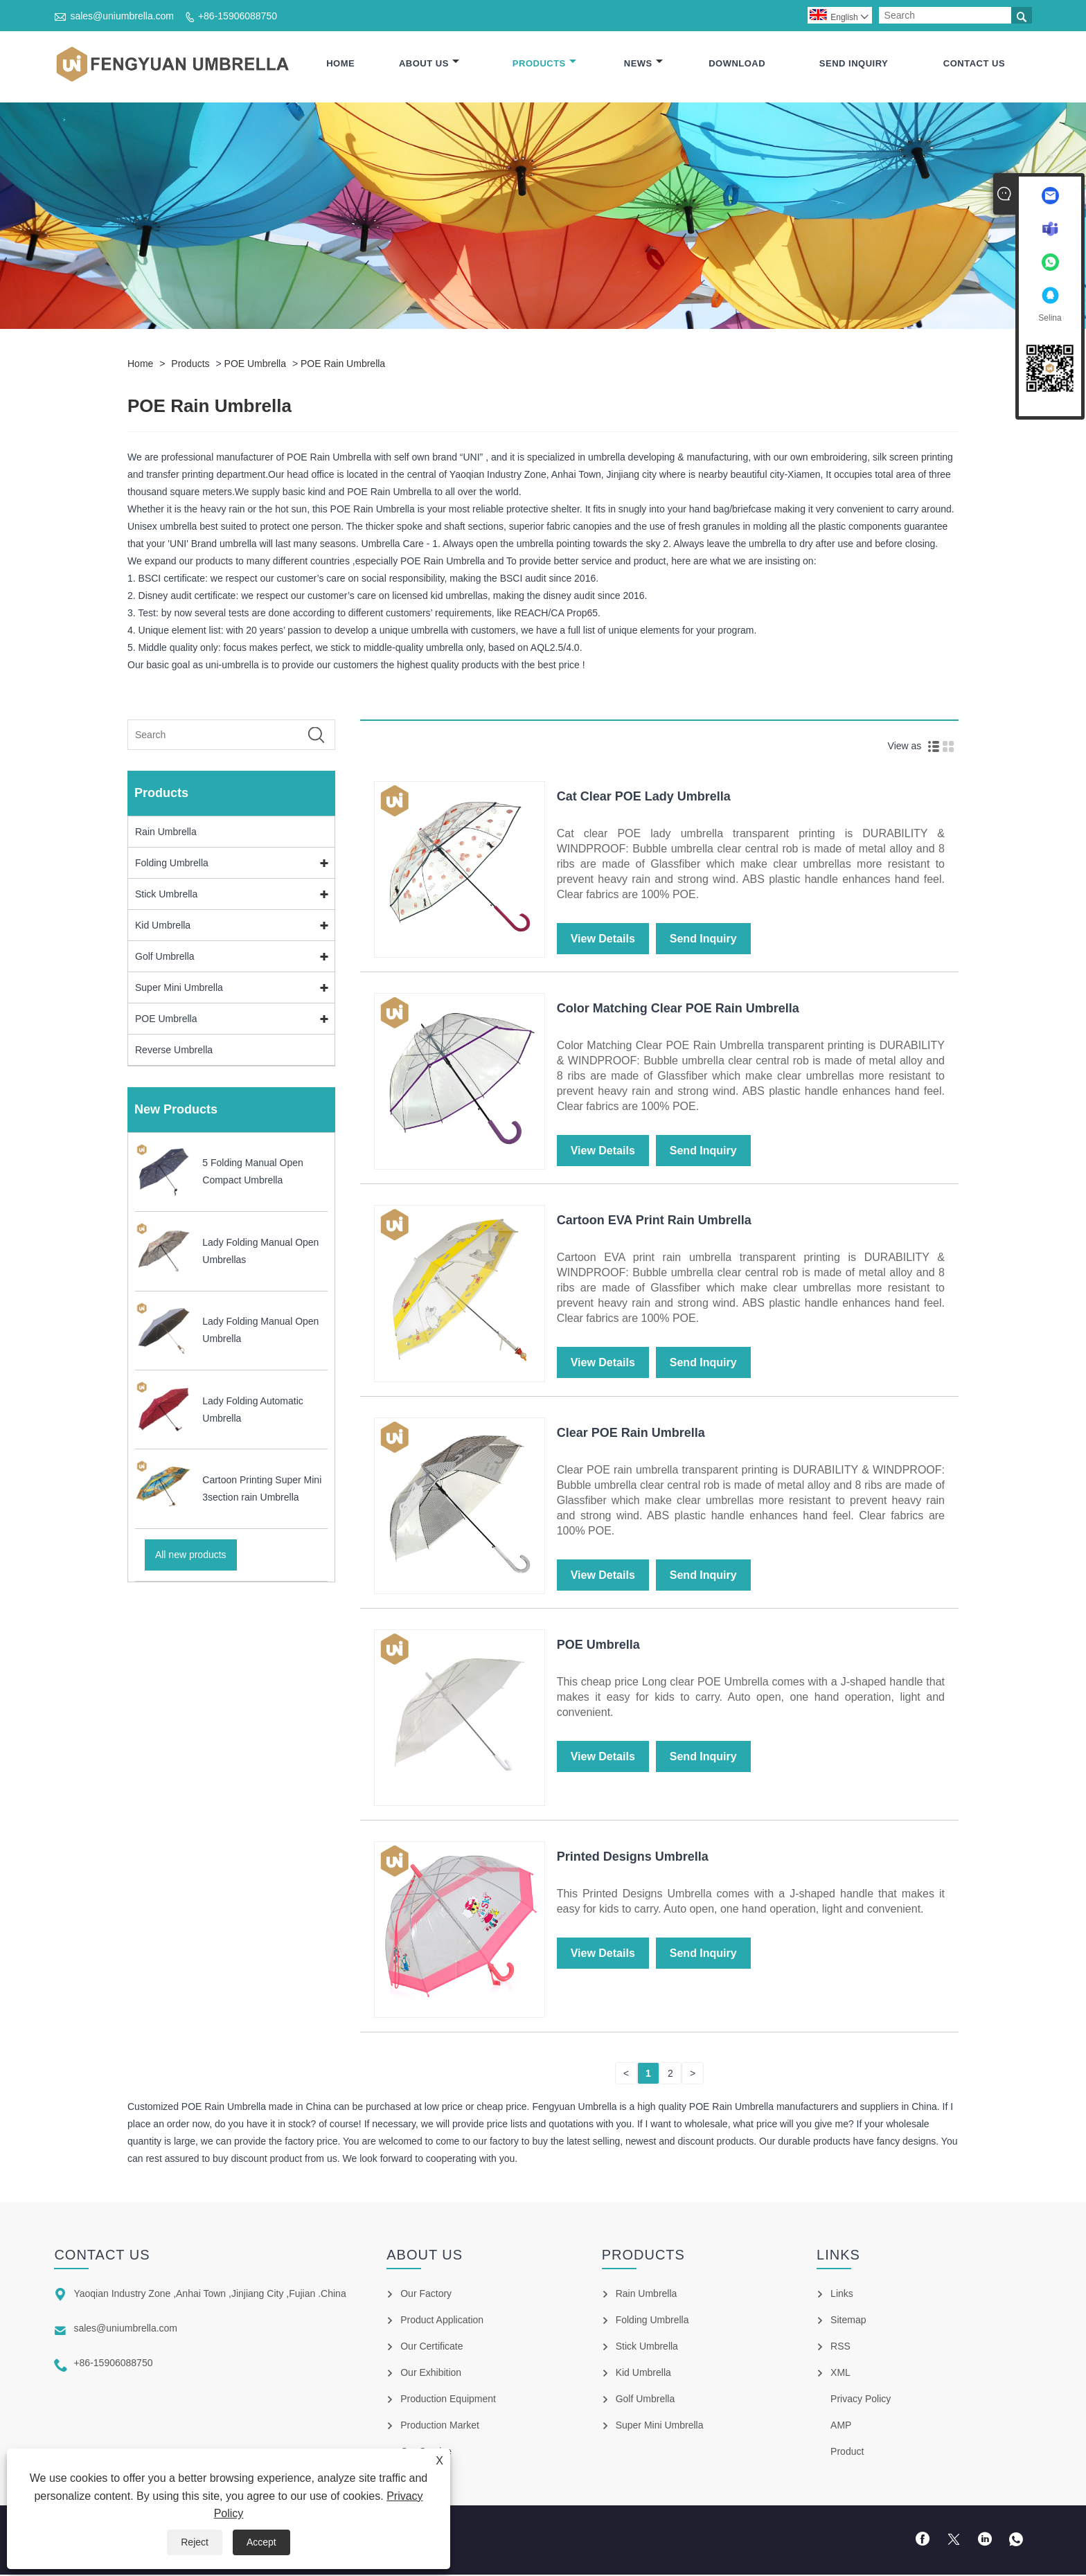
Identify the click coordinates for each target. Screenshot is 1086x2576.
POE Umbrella (255, 364)
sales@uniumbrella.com (122, 15)
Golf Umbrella (165, 957)
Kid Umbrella (162, 925)
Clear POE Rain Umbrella (631, 1433)
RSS (840, 2347)
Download (737, 64)
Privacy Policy (860, 2400)
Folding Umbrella (171, 863)
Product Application (441, 2321)
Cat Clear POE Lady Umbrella (644, 797)
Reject (194, 2542)
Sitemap (848, 2321)
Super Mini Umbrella (179, 988)
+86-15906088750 (237, 15)
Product (847, 2452)
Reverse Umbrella (174, 1050)
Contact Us (974, 64)
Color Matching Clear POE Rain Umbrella (678, 1009)
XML (840, 2373)
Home (340, 64)
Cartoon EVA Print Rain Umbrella (654, 1221)
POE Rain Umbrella (343, 364)
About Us (429, 64)
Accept (261, 2542)
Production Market (439, 2426)
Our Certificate (431, 2347)
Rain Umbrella (166, 832)
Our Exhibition (430, 2373)
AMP (840, 2426)
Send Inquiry (853, 64)
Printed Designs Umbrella (633, 1857)
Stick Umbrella (166, 894)
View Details (603, 939)
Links (841, 2294)
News (643, 64)
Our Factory (426, 2294)
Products (544, 64)
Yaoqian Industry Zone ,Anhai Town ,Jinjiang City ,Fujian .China (209, 2294)
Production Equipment (448, 2400)
